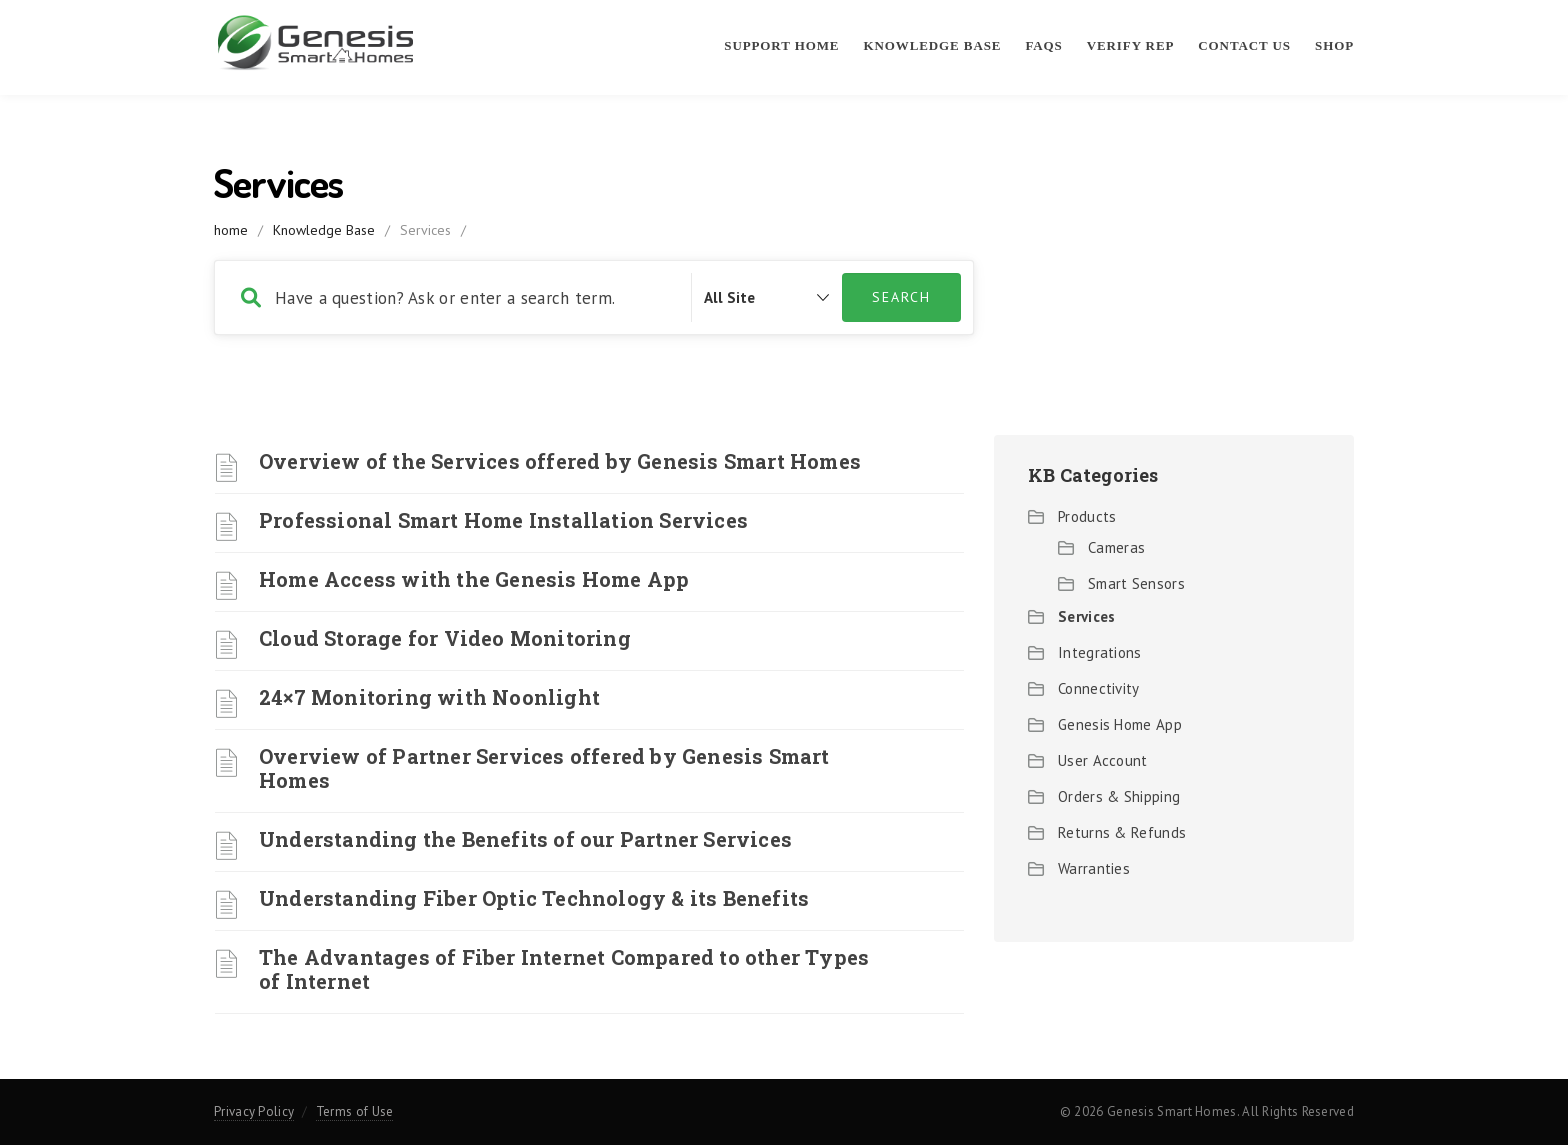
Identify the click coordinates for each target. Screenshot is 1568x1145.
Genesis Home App (1120, 724)
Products (1087, 516)
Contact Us (1244, 45)
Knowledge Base (932, 45)
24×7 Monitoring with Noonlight (429, 697)
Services (1086, 616)
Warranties (1094, 868)
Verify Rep (1131, 45)
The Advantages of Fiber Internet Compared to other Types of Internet (564, 969)
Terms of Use (355, 1111)
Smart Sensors (1136, 583)
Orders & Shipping (1119, 796)
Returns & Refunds (1122, 832)
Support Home (781, 45)
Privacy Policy (254, 1111)
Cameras (1116, 547)
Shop (1334, 45)
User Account (1103, 760)
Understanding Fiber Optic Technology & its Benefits (534, 898)
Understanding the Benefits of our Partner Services (525, 839)
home (231, 230)
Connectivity (1099, 688)
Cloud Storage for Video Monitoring (445, 638)
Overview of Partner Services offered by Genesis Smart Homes (544, 768)
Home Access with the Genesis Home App (474, 579)
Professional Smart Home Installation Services (503, 520)
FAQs (1043, 45)
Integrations (1100, 652)
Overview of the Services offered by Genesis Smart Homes (560, 461)
